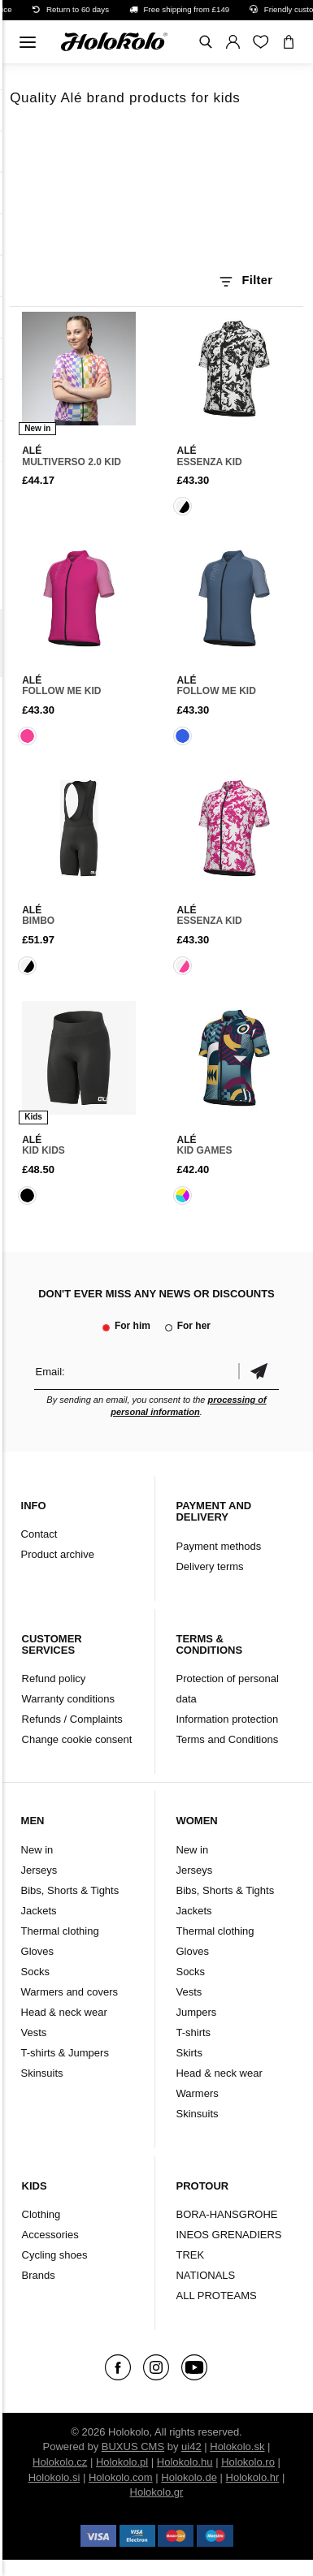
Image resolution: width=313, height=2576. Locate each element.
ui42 (191, 2446)
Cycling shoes (55, 2255)
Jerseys (39, 1870)
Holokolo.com (121, 2477)
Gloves (37, 1951)
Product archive (57, 1554)
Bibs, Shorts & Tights (70, 1890)
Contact (39, 1534)
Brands (38, 2275)
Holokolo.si (54, 2477)
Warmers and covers (69, 1992)
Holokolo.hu (185, 2462)
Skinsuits (42, 2073)
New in (37, 1850)
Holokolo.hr (253, 2477)
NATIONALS (205, 2275)
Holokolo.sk (237, 2446)
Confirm (258, 1371)
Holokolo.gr (157, 2492)
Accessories (50, 2235)
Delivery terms (209, 1566)
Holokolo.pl (122, 2462)
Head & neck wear (64, 2012)
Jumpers (196, 2012)
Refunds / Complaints (72, 1719)
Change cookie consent (77, 1739)
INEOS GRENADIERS (228, 2235)
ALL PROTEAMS (216, 2295)
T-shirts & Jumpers (65, 2053)
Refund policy (54, 1678)
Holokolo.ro (248, 2462)
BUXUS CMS (133, 2446)
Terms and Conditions (227, 1739)
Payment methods (218, 1546)
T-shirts (193, 2032)
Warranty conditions (68, 1699)
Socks (35, 1971)
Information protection (227, 1719)
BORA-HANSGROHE (226, 2214)
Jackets (39, 1911)
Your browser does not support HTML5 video (156, 193)
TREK (190, 2255)
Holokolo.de (189, 2477)
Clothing (41, 2214)
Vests (34, 2032)
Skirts (189, 2053)
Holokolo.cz (60, 2462)
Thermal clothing (60, 1931)
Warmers (197, 2093)
